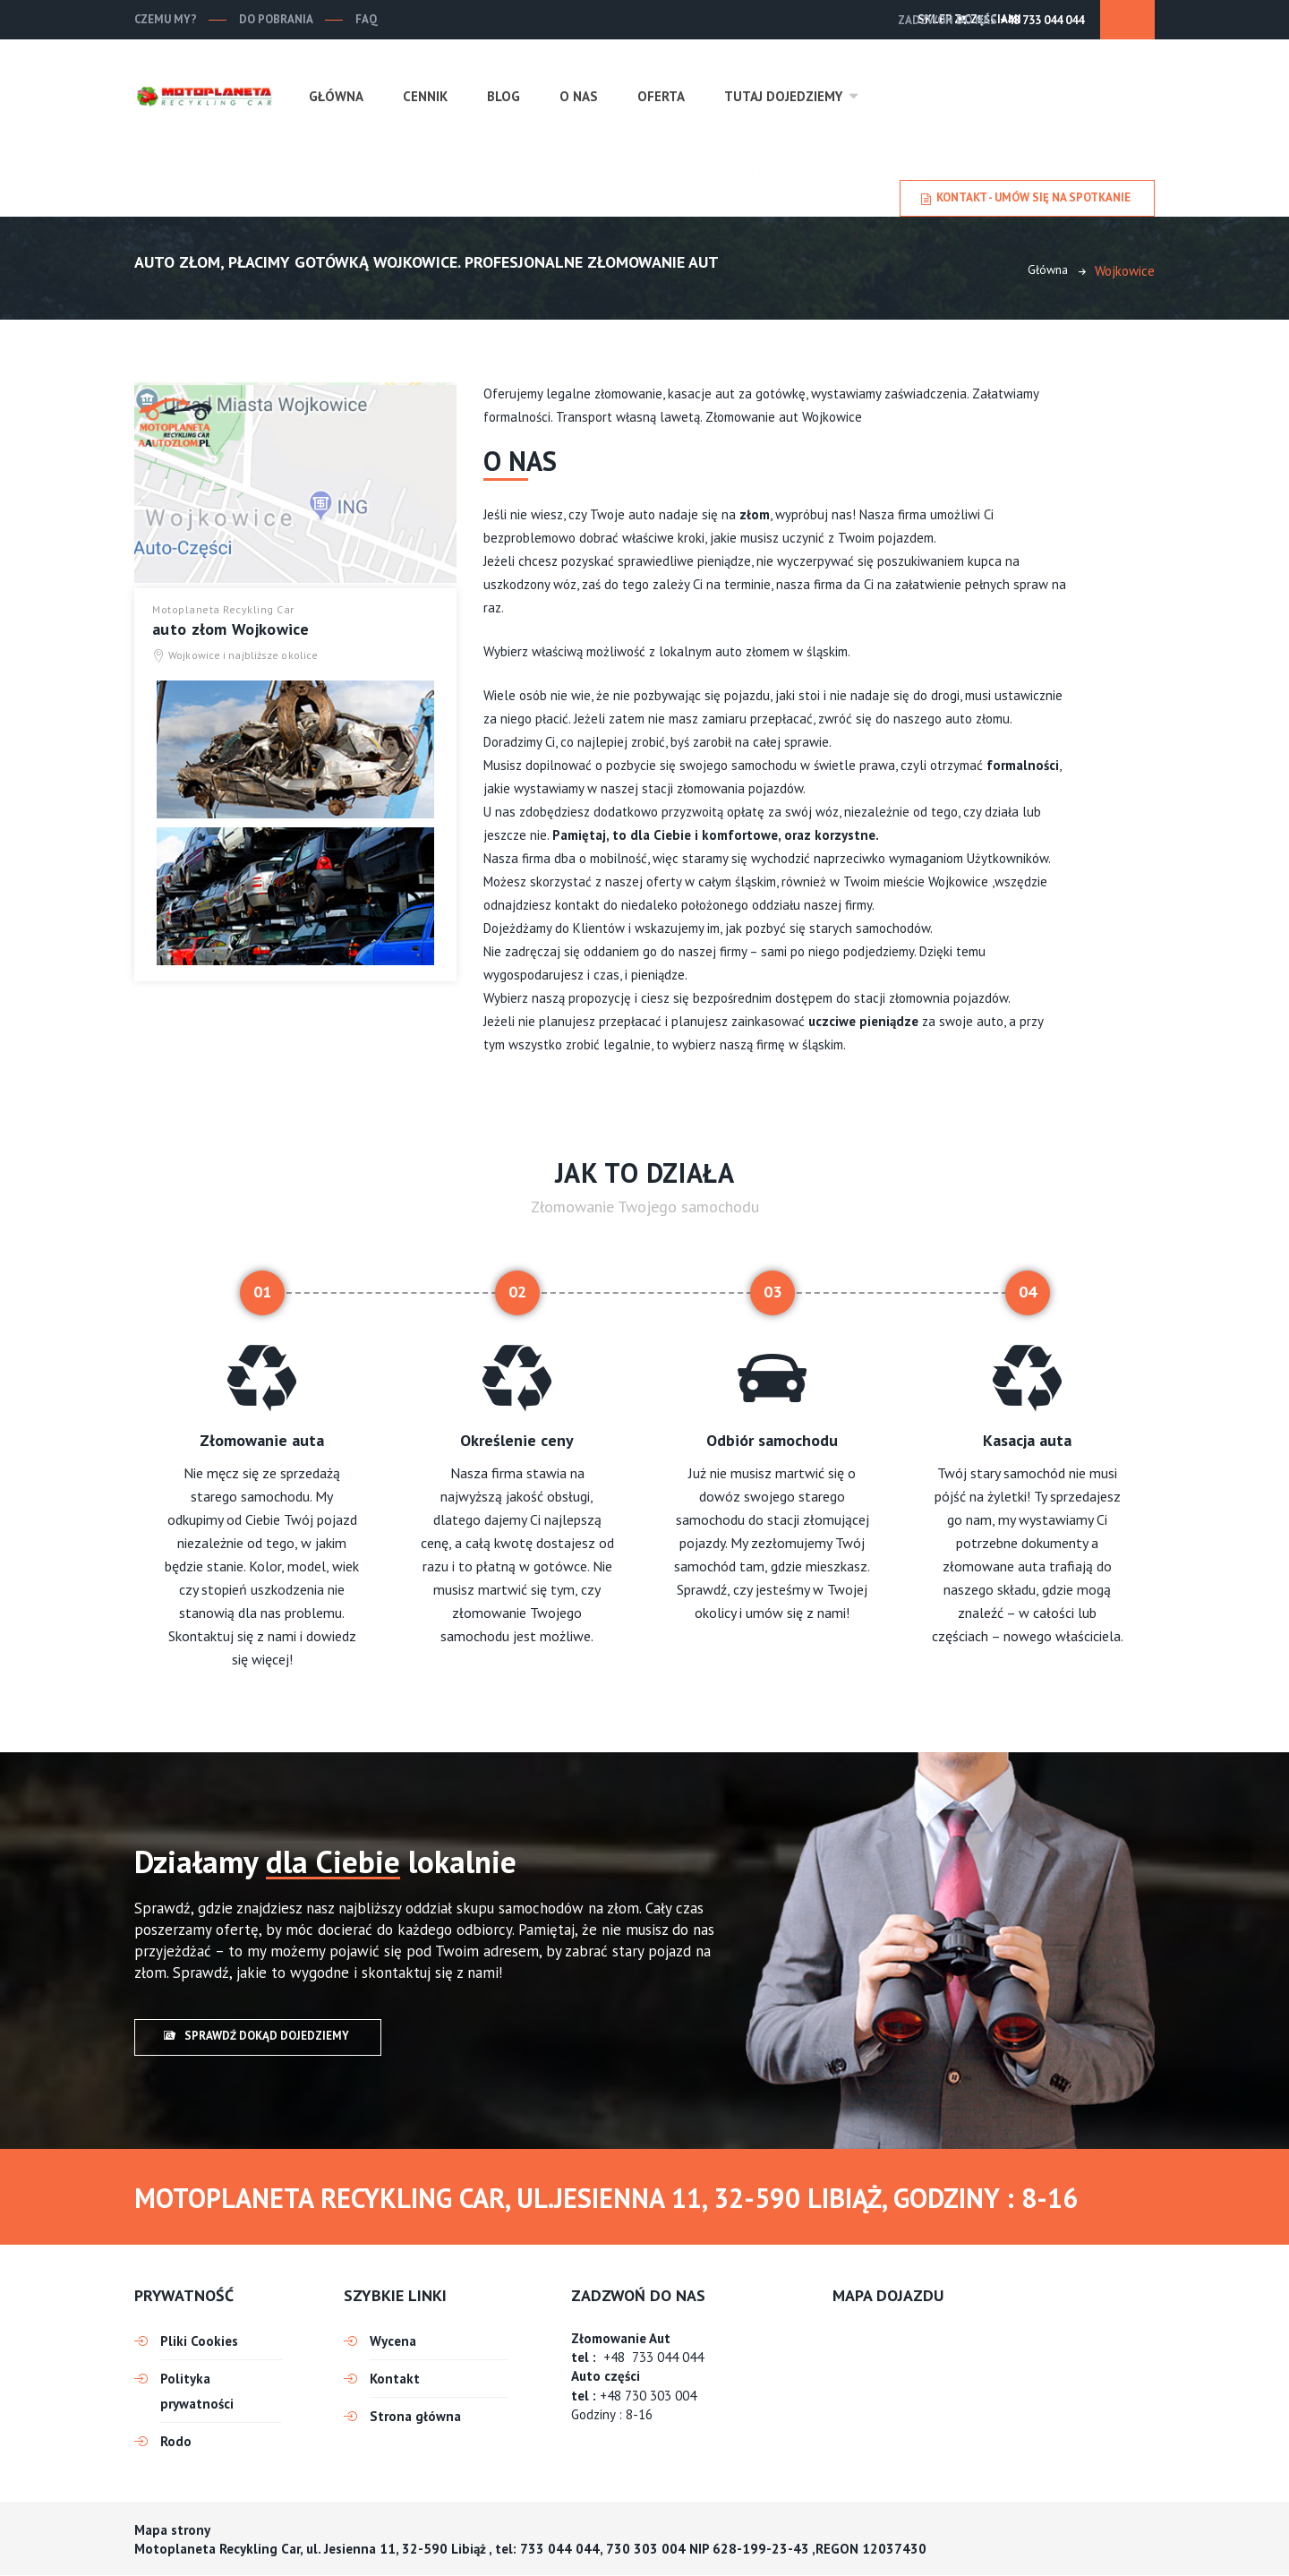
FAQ (366, 19)
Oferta (661, 96)
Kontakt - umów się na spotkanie (1026, 198)
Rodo (176, 2441)
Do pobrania (276, 19)
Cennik (425, 96)
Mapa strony (172, 2529)
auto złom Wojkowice (231, 630)
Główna (336, 96)
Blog (503, 96)
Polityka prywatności (197, 2391)
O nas (578, 96)
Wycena (393, 2340)
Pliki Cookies (199, 2340)
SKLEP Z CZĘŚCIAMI (1067, 19)
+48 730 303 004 (648, 2396)
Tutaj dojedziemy (783, 96)
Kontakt (395, 2378)
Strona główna (415, 2416)
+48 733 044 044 (927, 20)
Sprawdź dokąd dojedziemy (256, 2036)
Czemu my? (165, 19)
